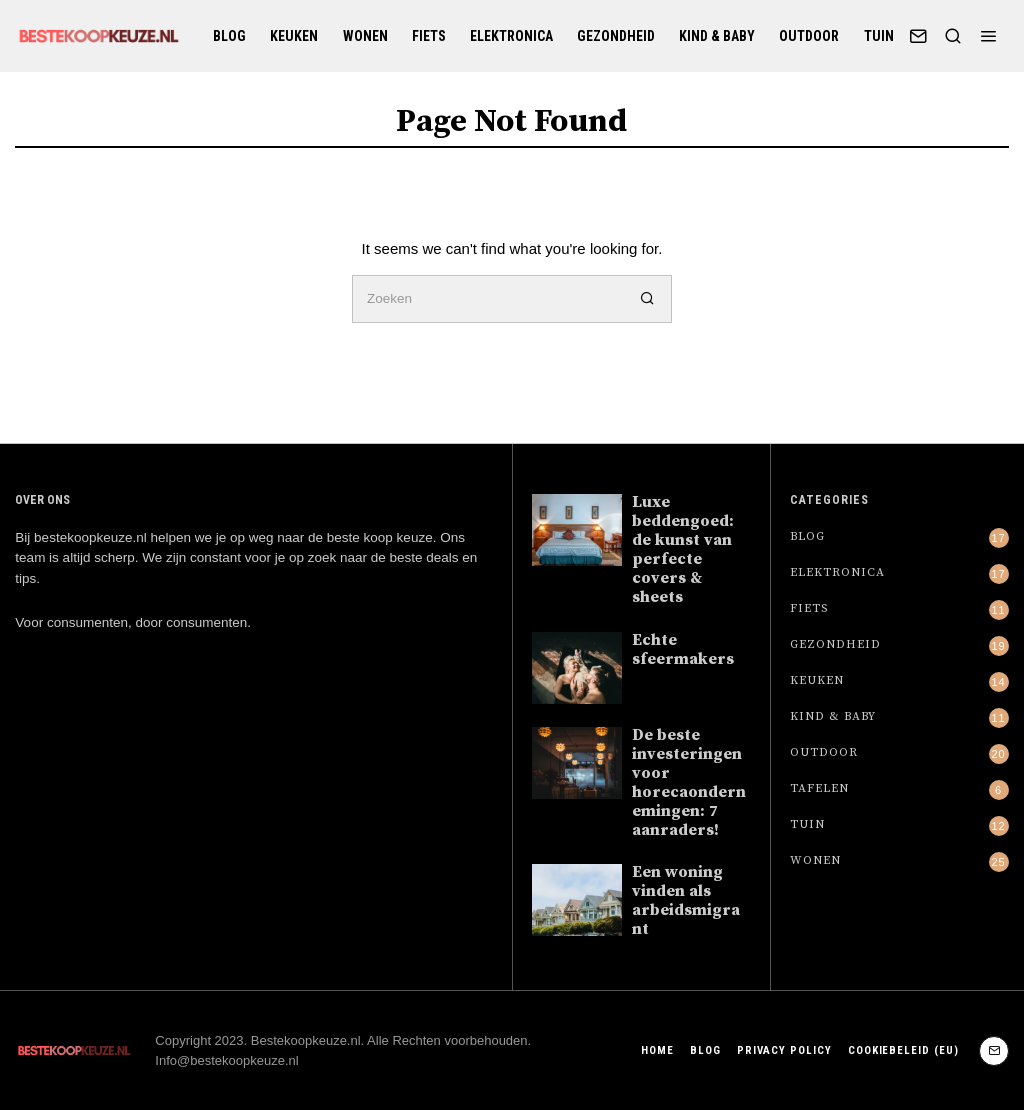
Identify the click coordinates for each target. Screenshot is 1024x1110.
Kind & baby (717, 36)
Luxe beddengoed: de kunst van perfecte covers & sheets (683, 550)
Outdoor (809, 36)
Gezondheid (616, 36)
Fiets (429, 36)
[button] (648, 299)
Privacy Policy (783, 1050)
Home (655, 1050)
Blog (229, 36)
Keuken (294, 36)
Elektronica (511, 36)
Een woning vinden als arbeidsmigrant (686, 901)
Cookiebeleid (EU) (903, 1050)
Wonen (365, 36)
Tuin (879, 36)
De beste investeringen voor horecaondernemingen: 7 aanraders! (689, 783)
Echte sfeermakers (683, 650)
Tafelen (819, 788)
